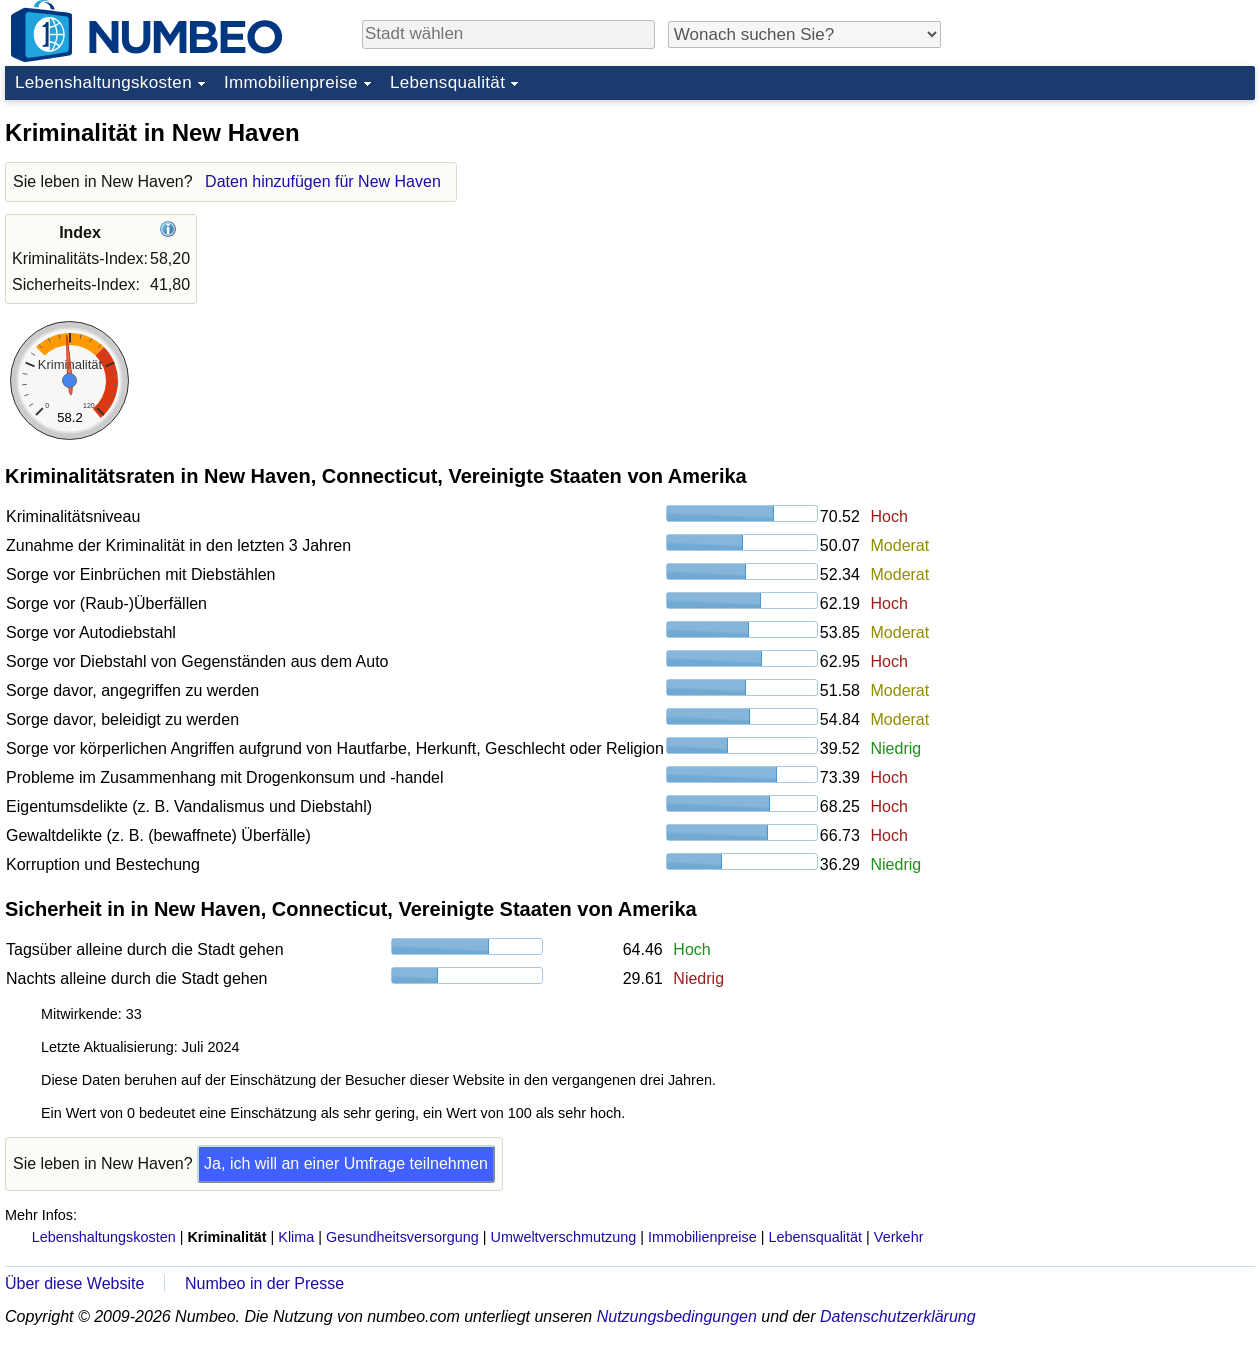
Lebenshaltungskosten (103, 82)
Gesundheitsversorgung (402, 1237)
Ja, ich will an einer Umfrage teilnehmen (346, 1163)
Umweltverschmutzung (564, 1237)
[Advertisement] (1105, 234)
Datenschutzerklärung (898, 1316)
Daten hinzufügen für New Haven (323, 181)
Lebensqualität (447, 82)
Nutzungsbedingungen (677, 1316)
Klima (296, 1237)
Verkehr (899, 1237)
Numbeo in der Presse (264, 1283)
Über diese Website (74, 1283)
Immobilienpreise (291, 82)
